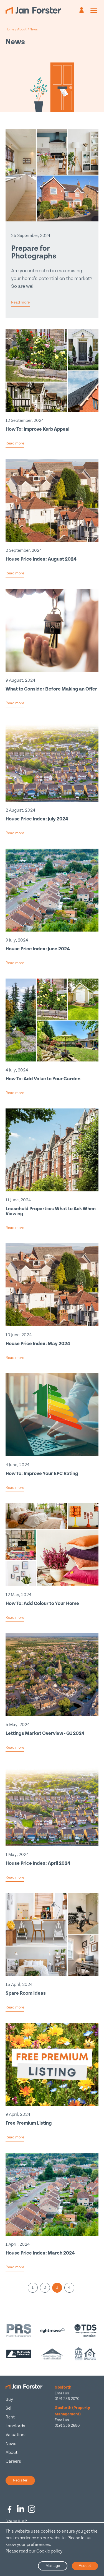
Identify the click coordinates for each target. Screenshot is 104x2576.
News (11, 2443)
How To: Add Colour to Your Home (42, 1603)
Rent (10, 2417)
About (11, 2452)
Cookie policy (49, 2551)
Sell (9, 2408)
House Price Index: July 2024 (37, 819)
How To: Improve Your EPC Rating (42, 1473)
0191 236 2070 (67, 2399)
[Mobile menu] (93, 10)
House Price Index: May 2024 (38, 1343)
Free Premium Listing (29, 2123)
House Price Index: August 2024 (41, 559)
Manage (52, 2566)
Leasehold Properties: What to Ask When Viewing (51, 1211)
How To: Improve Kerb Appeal (37, 429)
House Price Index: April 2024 (38, 1863)
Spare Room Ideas (26, 1993)
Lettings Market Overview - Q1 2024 (45, 1733)
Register (20, 2480)
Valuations (16, 2435)
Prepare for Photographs (33, 252)
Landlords (15, 2426)
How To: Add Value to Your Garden (43, 1079)
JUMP (22, 2521)
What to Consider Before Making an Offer (51, 689)
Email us (62, 2393)
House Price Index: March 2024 (40, 2253)
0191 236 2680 (67, 2425)
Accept (85, 2566)
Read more (20, 302)
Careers (13, 2461)
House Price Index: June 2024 (38, 949)
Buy (9, 2399)
